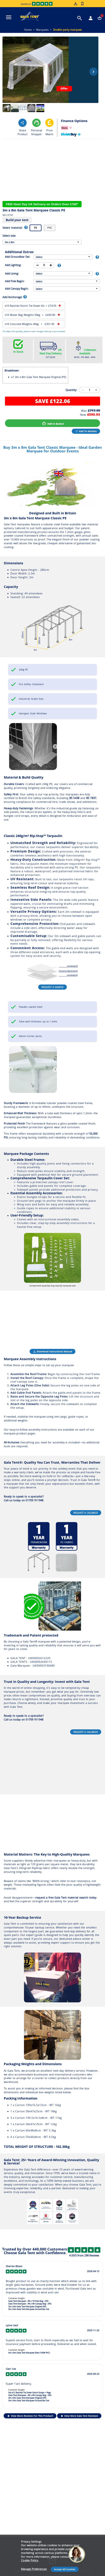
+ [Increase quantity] (96, 390)
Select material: (12, 228)
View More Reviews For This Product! (30, 2415)
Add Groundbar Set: (17, 257)
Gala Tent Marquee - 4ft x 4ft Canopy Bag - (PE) (29, 2303)
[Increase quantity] (51, 265)
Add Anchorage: (12, 297)
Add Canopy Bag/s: (16, 288)
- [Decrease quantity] (82, 390)
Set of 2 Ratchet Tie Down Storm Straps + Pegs (29, 2392)
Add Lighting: (13, 265)
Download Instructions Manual (52, 1351)
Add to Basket (52, 423)
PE (35, 227)
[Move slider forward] (55, 746)
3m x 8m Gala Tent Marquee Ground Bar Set (28, 2309)
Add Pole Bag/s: (14, 281)
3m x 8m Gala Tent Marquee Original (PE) (27, 2306)
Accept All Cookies (64, 2569)
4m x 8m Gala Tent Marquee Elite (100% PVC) (29, 2352)
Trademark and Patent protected (31, 1635)
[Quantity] (44, 265)
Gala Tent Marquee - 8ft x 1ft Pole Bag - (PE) (28, 2301)
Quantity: (71, 390)
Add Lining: (12, 273)
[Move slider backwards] (10, 746)
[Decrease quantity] (37, 265)
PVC (49, 227)
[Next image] (93, 71)
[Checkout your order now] (99, 18)
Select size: (9, 235)
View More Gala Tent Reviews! (79, 2415)
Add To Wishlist (86, 431)
